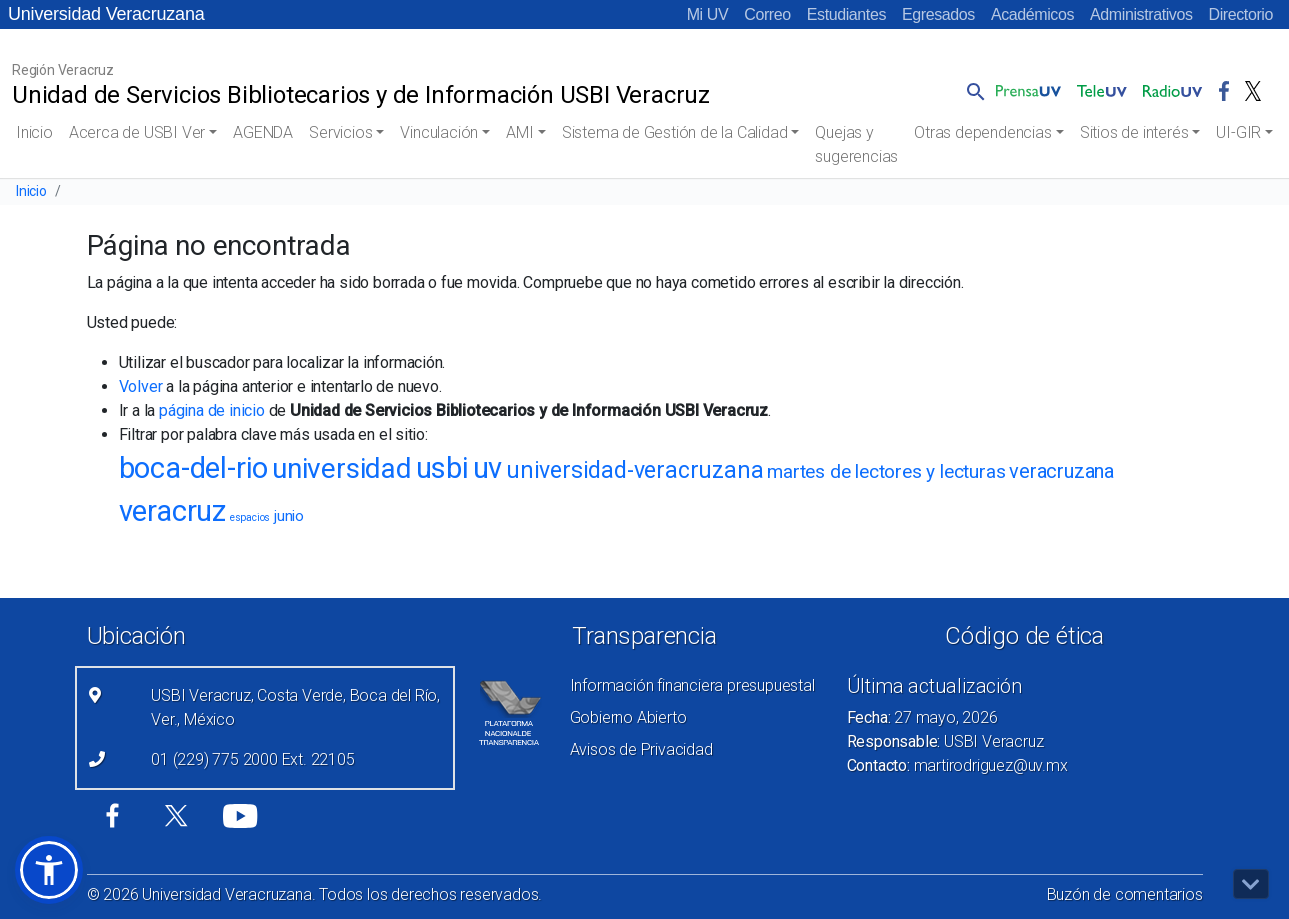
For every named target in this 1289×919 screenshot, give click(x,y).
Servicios (340, 132)
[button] (972, 91)
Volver (141, 386)
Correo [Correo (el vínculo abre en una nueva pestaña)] (767, 14)
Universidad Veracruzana (106, 14)
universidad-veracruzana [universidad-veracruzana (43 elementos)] (634, 470)
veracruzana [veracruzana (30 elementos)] (1061, 471)
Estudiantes (846, 14)
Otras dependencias (982, 132)
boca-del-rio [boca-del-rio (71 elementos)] (194, 468)
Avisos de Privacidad (641, 749)
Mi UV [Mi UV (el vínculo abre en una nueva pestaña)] (708, 14)
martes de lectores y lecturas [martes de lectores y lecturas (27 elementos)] (886, 471)
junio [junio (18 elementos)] (289, 516)
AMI (519, 132)
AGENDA (263, 132)
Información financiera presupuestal (692, 685)
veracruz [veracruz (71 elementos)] (172, 511)
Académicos (1032, 14)
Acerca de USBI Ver (137, 132)
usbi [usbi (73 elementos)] (442, 468)
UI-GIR (1238, 132)
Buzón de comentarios (1125, 894)
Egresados (938, 14)
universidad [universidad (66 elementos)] (342, 468)
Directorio (1241, 14)
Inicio (34, 132)
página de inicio (212, 410)
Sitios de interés (1134, 132)
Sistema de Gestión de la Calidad (675, 132)
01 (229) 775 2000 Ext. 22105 (252, 759)
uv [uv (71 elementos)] (488, 468)
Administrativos (1141, 14)
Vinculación (439, 132)
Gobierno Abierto (628, 717)
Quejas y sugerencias (856, 144)
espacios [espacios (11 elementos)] (250, 517)
